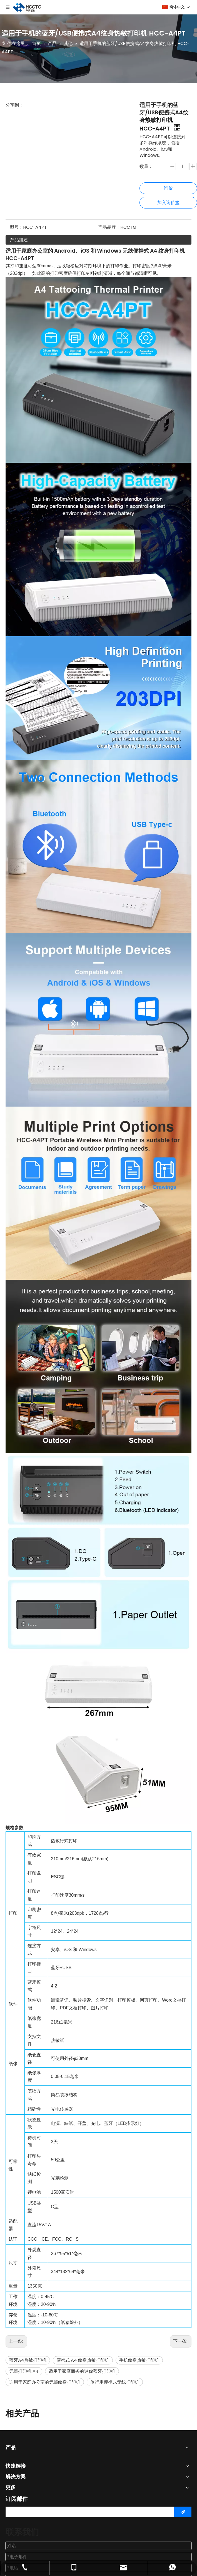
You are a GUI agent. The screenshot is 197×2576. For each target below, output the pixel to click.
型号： (16, 227)
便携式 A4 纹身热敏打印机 (82, 2360)
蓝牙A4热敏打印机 (27, 2360)
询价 (168, 188)
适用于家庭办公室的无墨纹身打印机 (44, 2382)
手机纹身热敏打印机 (139, 2360)
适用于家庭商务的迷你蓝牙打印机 (82, 2371)
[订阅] (182, 2512)
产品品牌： (109, 227)
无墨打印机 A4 (24, 2371)
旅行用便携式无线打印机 (114, 2382)
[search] (89, 2512)
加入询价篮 (168, 202)
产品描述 (19, 240)
